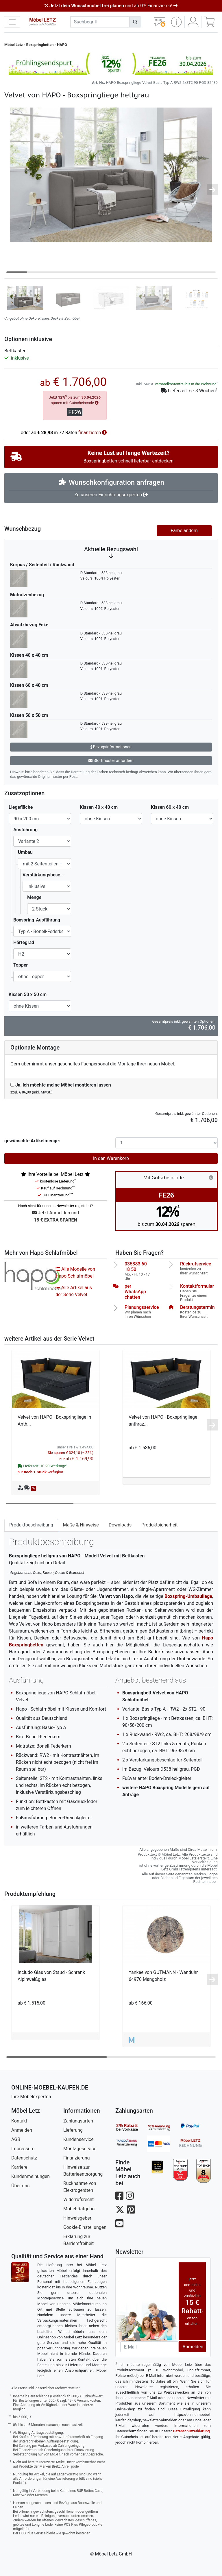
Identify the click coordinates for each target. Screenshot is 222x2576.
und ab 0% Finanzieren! (111, 5)
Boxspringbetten (40, 44)
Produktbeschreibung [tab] (31, 1525)
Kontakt (19, 2121)
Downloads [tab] (120, 1525)
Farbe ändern (184, 530)
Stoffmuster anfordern (111, 760)
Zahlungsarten (78, 2121)
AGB (15, 2139)
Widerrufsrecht (78, 2199)
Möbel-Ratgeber (79, 2209)
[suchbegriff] (100, 21)
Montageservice (79, 2148)
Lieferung (73, 2130)
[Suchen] (135, 21)
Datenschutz (24, 2158)
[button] (176, 22)
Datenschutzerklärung (191, 2431)
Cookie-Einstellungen (84, 2227)
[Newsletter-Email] (149, 2346)
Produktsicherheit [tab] (159, 1525)
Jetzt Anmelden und (55, 1217)
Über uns (20, 2185)
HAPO (62, 44)
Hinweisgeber (77, 2218)
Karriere (19, 2167)
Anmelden (21, 2130)
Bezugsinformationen (111, 747)
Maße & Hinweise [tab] (81, 1525)
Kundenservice (78, 2139)
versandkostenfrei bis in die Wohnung (186, 384)
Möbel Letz (13, 44)
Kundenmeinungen (30, 2176)
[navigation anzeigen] (12, 22)
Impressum (23, 2148)
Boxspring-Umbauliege (188, 1596)
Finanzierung (76, 2158)
